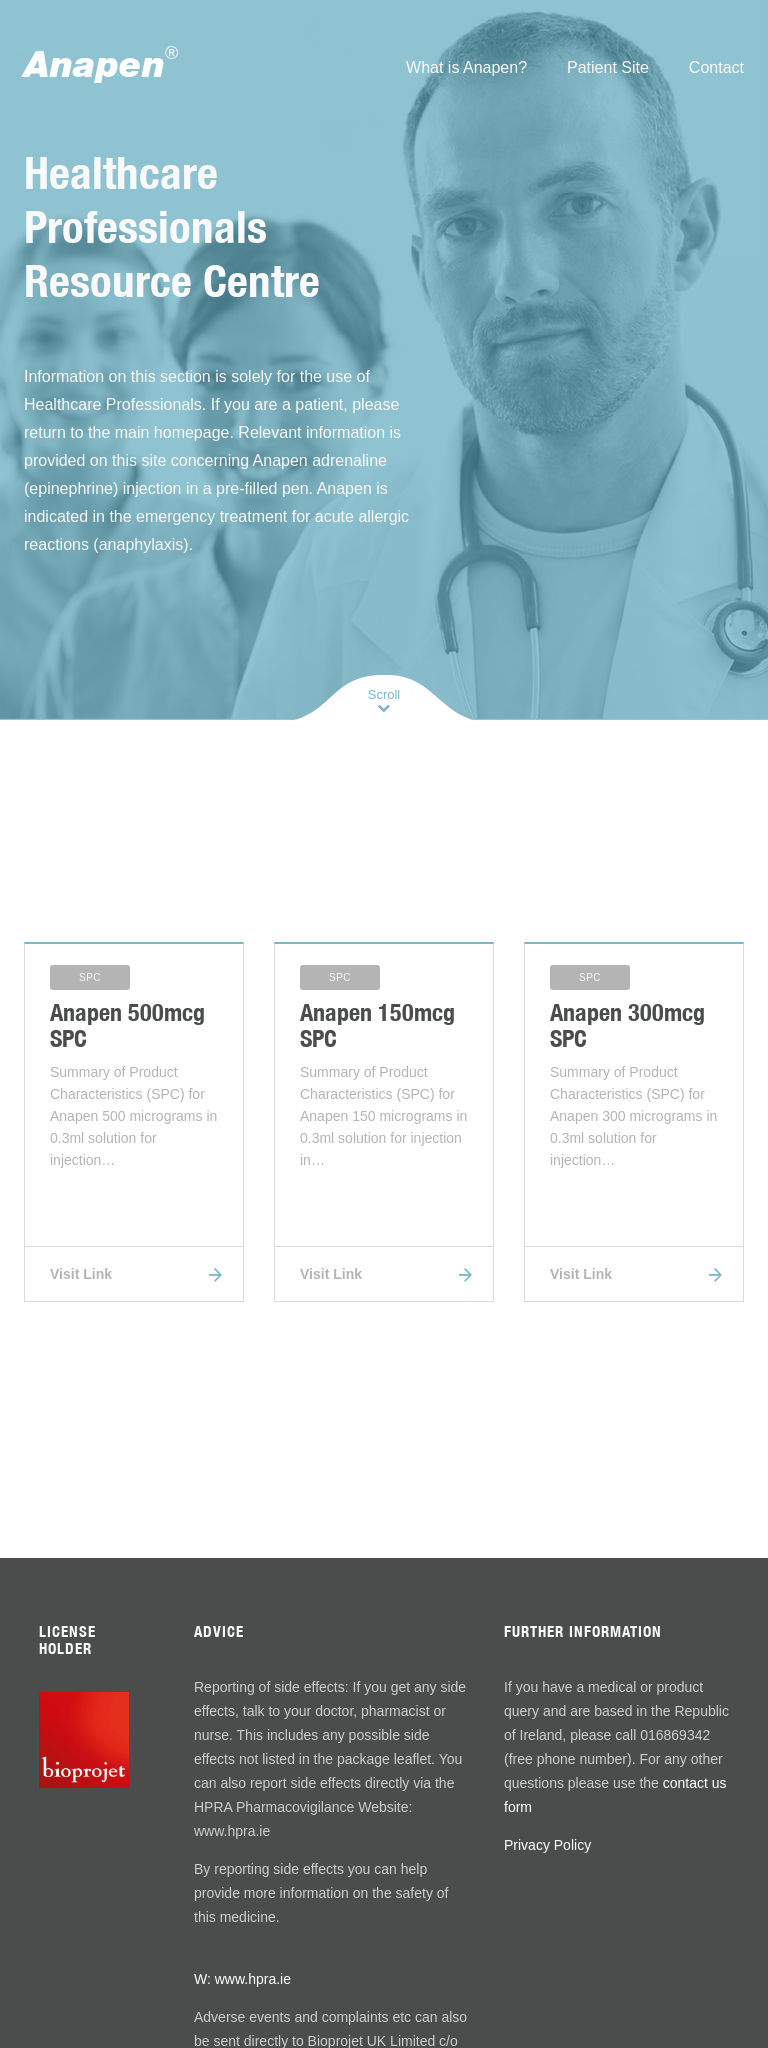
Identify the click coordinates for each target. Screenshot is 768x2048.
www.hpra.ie (253, 1979)
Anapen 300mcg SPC (627, 1025)
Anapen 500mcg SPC (127, 1025)
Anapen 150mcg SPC (377, 1025)
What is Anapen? (466, 67)
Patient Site (608, 67)
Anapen (101, 63)
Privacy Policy (547, 1845)
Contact (716, 67)
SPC (90, 977)
